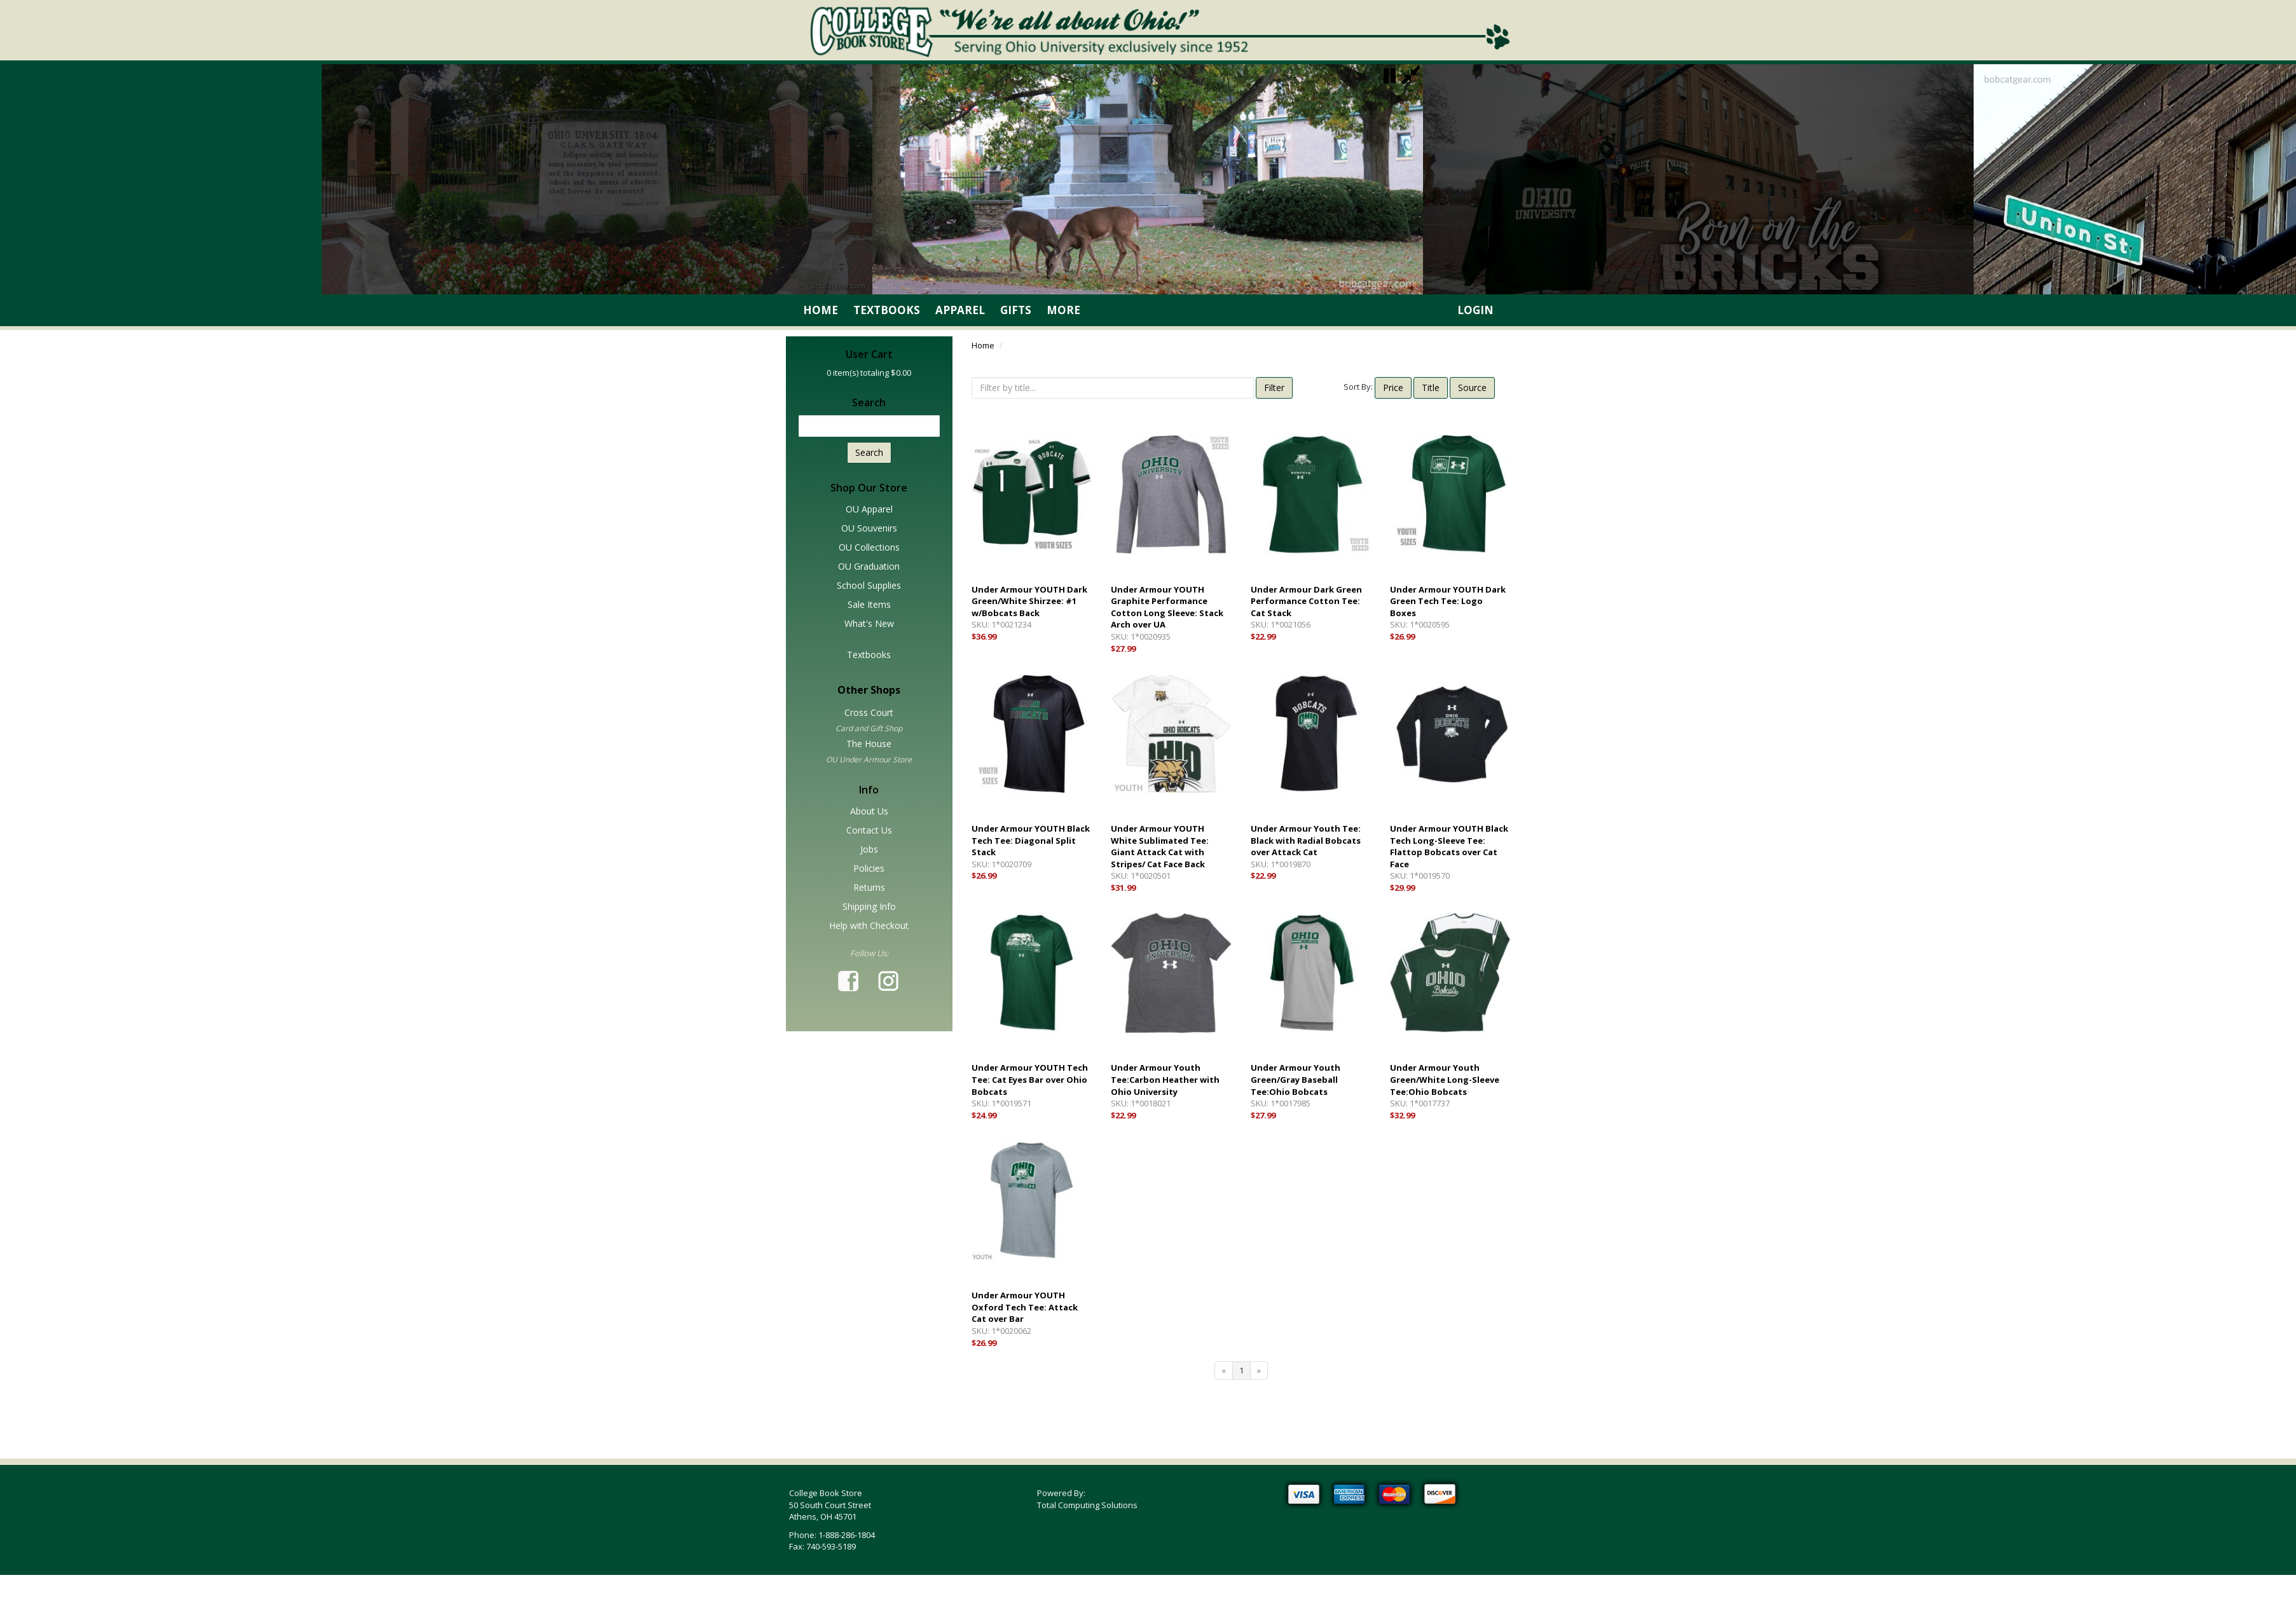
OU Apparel (869, 509)
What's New (869, 623)
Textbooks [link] (886, 310)
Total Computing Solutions (1087, 1505)
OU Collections (869, 547)
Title (1431, 387)
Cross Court (868, 712)
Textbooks (869, 655)
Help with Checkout (869, 925)
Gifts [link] (1015, 310)
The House (868, 744)
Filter (1274, 387)
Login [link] (1475, 310)
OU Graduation (869, 566)
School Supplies (869, 585)
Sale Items (869, 604)
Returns (869, 887)
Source (1472, 387)
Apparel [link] (960, 310)
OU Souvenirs (869, 528)
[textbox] (869, 426)
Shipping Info (869, 906)
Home (983, 345)
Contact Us (869, 830)
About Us (869, 811)
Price (1393, 387)
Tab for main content (181, 1028)
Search (869, 452)
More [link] (1063, 310)
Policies (868, 868)
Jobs (869, 849)
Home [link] (820, 310)
